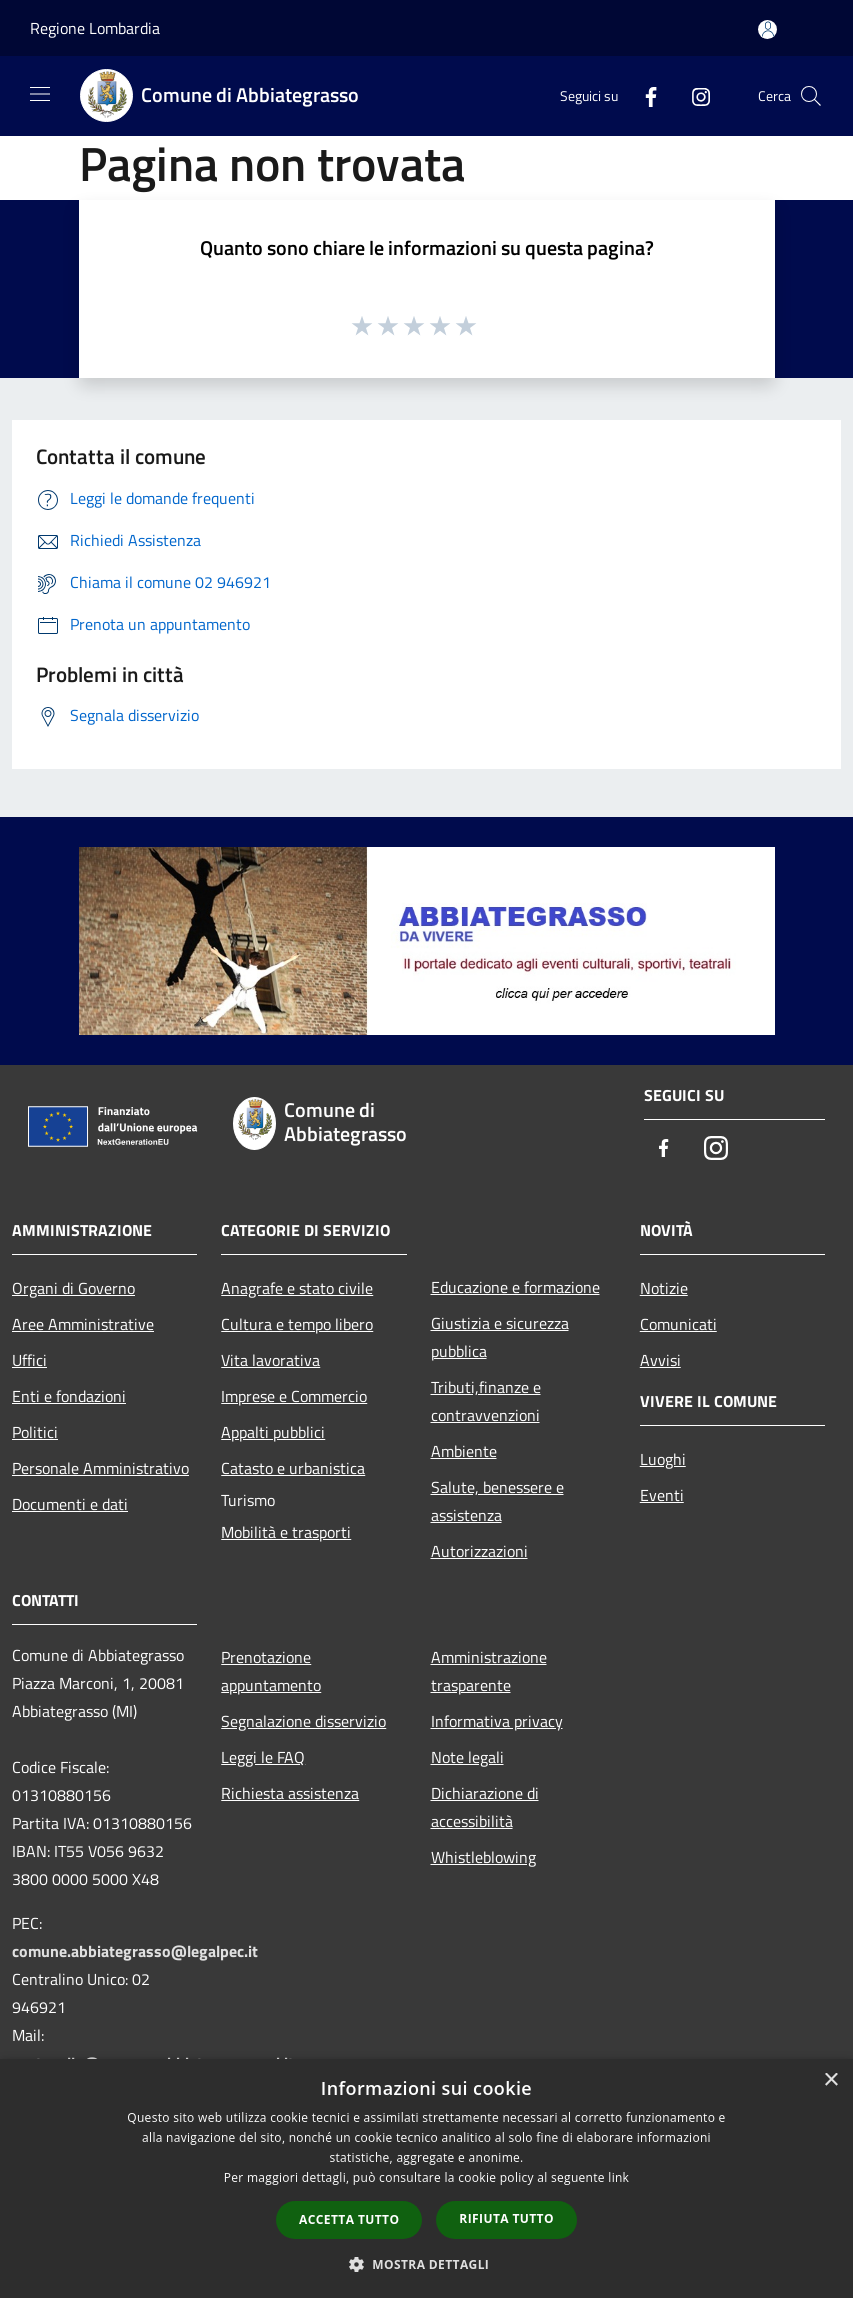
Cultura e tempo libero (297, 1324)
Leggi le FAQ (263, 1757)
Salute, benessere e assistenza (497, 1501)
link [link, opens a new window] (618, 2177)
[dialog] (426, 2178)
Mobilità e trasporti (286, 1532)
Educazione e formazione (515, 1287)
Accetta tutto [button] (349, 2219)
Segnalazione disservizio (303, 1721)
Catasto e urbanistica (293, 1468)
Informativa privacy (497, 1721)
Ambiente (464, 1451)
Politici (35, 1432)
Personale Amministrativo (100, 1468)
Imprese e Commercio (294, 1396)
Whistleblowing (483, 1857)
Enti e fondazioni (69, 1396)
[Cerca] (811, 96)
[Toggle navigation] (40, 94)
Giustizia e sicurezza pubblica (500, 1337)
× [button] (830, 2080)
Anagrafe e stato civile (297, 1288)
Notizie (664, 1288)
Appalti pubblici (273, 1432)
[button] (427, 2264)
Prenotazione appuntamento (271, 1671)
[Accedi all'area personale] (767, 29)
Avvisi (660, 1360)
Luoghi (663, 1459)
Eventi (662, 1495)
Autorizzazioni (479, 1551)
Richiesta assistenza (290, 1793)
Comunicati (678, 1324)
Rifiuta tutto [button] (506, 2218)
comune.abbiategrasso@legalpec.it (135, 1951)
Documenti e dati (70, 1504)
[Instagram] (693, 95)
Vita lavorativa (270, 1360)
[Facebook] (643, 95)
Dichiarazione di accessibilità (485, 1807)
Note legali (467, 1757)
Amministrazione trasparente (489, 1671)
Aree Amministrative (83, 1324)
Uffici (29, 1360)
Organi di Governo (73, 1288)
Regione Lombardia (95, 28)
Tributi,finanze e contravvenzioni (486, 1401)
